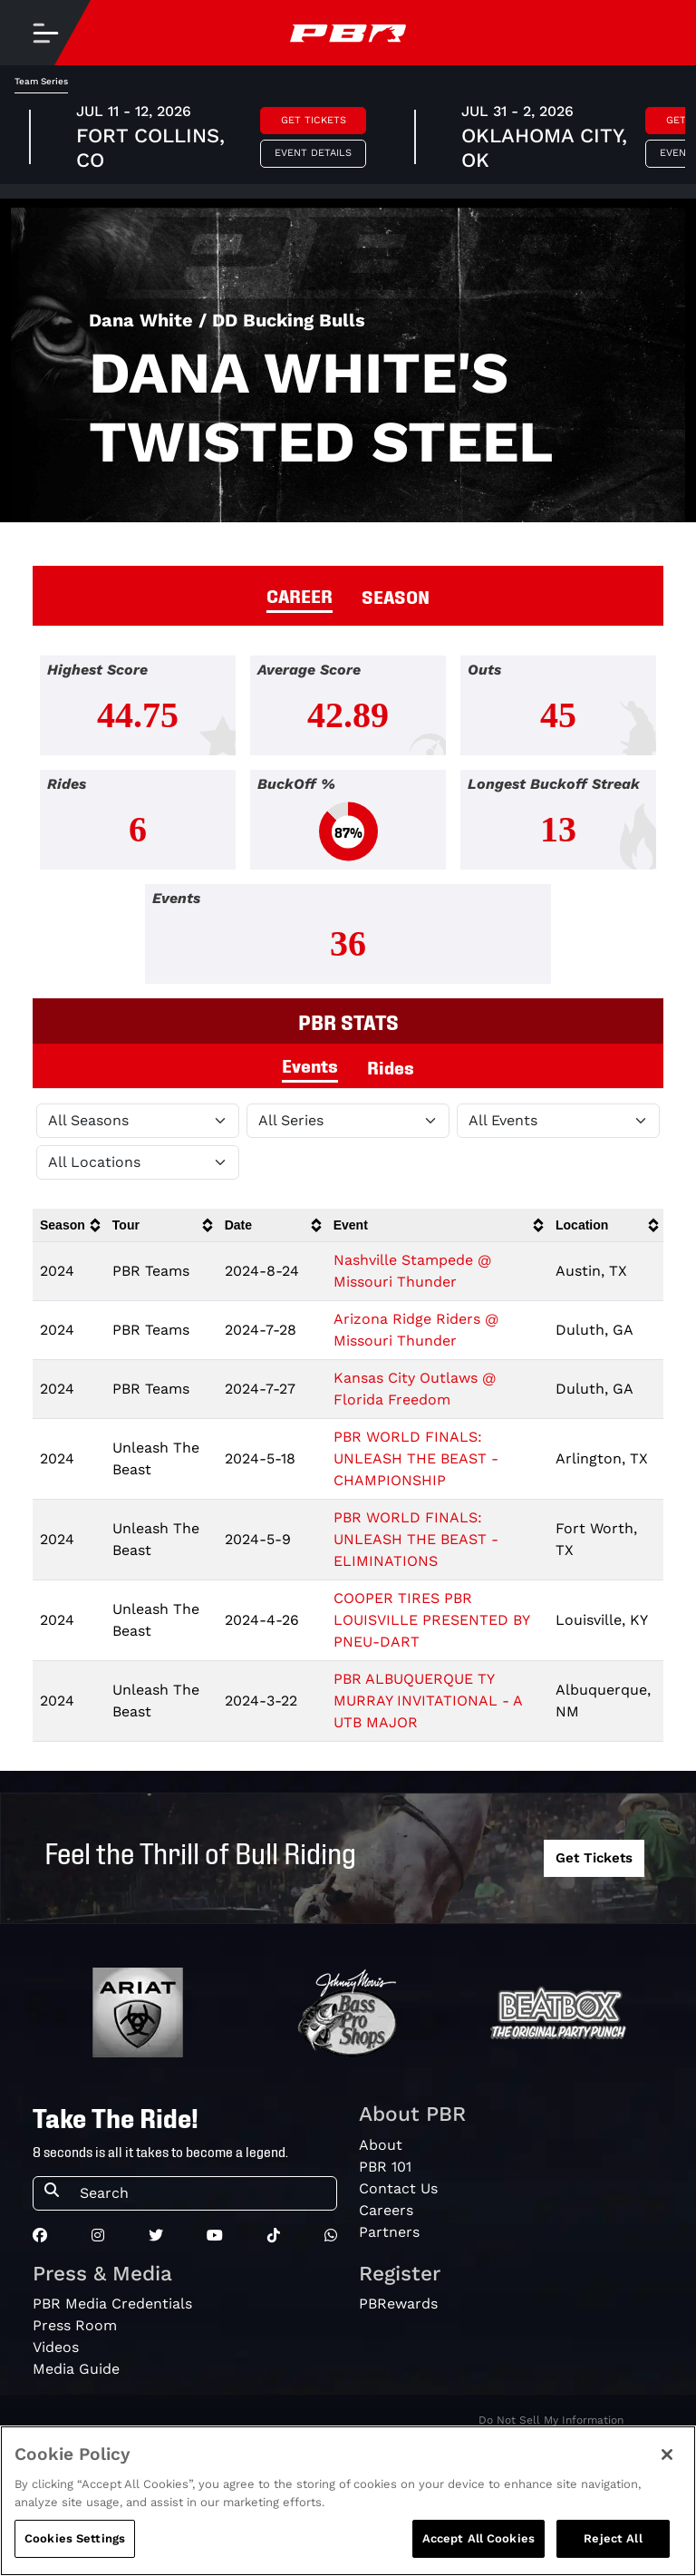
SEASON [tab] (396, 596)
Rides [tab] (390, 1066)
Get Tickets (313, 120)
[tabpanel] (348, 827)
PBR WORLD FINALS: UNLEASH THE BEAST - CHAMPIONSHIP (416, 1458)
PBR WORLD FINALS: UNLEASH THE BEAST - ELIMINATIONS (416, 1539)
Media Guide (76, 2368)
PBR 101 (385, 2166)
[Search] (202, 2193)
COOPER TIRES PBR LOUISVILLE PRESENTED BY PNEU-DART (431, 1619)
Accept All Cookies (478, 2548)
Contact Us (398, 2188)
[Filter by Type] (558, 1120)
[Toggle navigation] (45, 32)
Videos (56, 2347)
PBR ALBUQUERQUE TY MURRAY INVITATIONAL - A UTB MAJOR (428, 1700)
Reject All (613, 2548)
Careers (386, 2210)
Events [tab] (310, 1064)
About (380, 2144)
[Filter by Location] (137, 1162)
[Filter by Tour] (348, 1120)
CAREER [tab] (299, 595)
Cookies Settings (74, 2548)
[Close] (667, 2464)
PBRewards (398, 2303)
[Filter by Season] (137, 1120)
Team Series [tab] (41, 81)
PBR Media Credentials (112, 2303)
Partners (389, 2232)
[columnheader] (69, 1225)
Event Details (313, 153)
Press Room (75, 2325)
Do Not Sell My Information (551, 2420)
